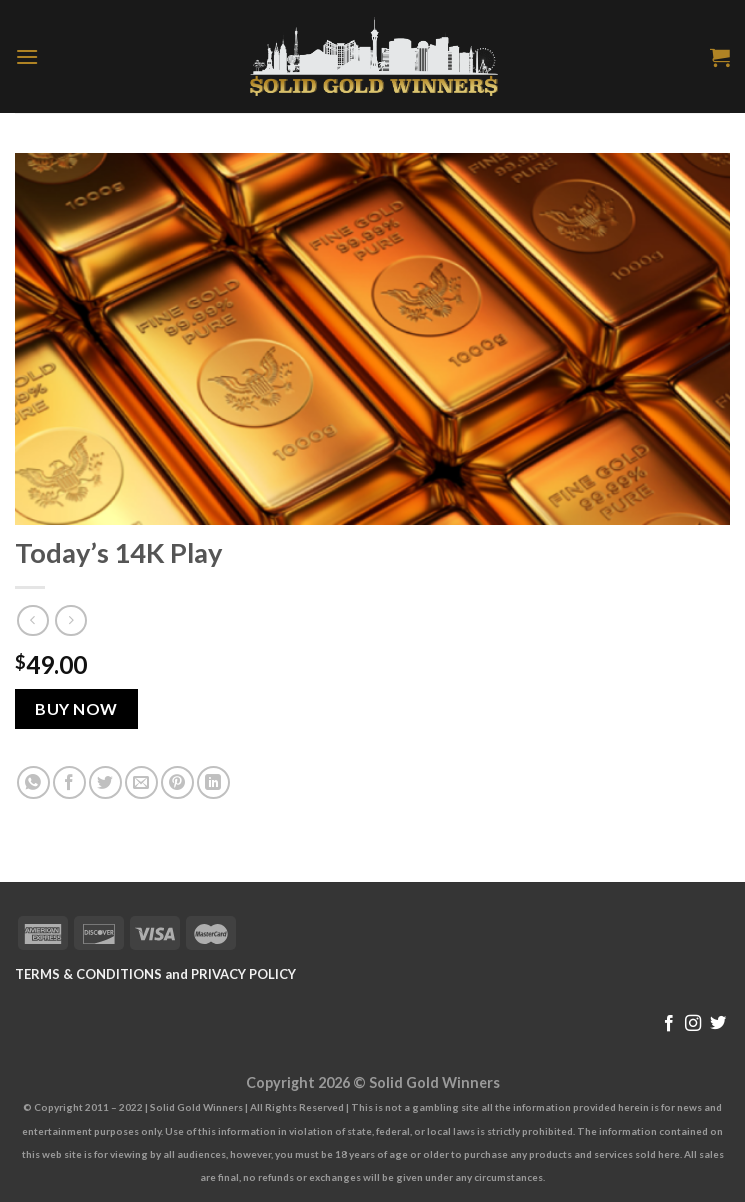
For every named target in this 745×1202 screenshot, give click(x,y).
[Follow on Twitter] (718, 1024)
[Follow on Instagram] (693, 1024)
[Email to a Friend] (141, 782)
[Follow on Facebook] (669, 1024)
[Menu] (27, 56)
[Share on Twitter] (105, 782)
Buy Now (76, 708)
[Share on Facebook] (69, 782)
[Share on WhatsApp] (33, 782)
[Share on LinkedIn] (213, 782)
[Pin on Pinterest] (177, 782)
